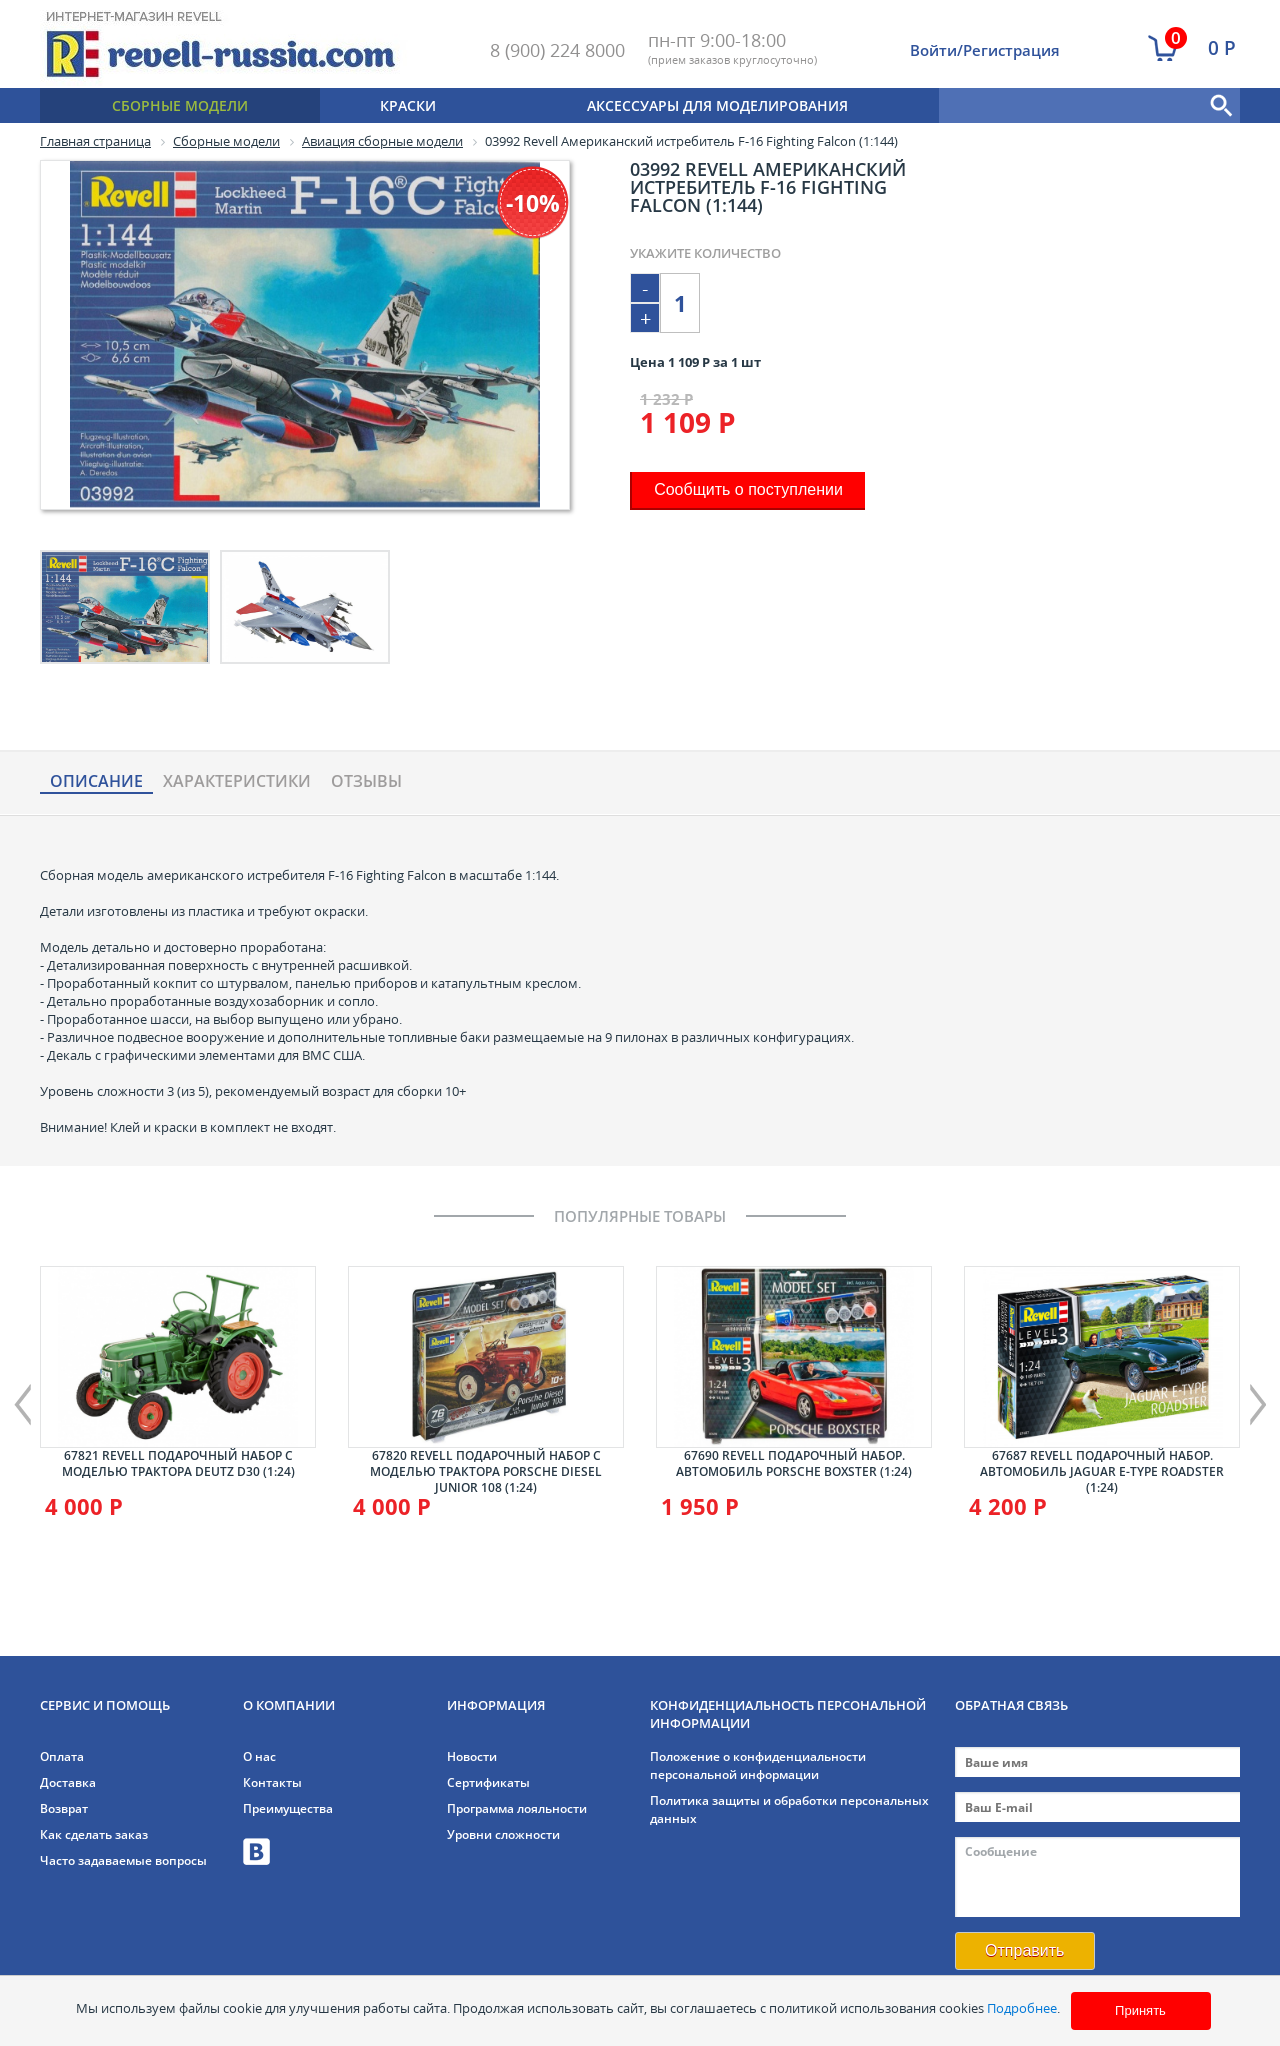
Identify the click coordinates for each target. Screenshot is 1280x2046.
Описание (96, 782)
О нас (259, 1756)
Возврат (64, 1808)
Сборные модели (180, 105)
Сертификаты (488, 1782)
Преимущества (288, 1808)
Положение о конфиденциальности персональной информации (758, 1765)
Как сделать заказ (94, 1834)
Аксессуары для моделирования (717, 105)
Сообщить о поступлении (748, 489)
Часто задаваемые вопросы (123, 1860)
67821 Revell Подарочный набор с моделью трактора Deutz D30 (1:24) (178, 1463)
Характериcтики (237, 782)
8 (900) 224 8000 (557, 50)
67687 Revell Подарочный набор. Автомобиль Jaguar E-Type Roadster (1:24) (1102, 1471)
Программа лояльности (517, 1808)
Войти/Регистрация (985, 50)
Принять (1140, 2010)
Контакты (272, 1782)
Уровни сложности (503, 1834)
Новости (472, 1756)
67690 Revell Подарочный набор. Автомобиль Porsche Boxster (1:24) (794, 1463)
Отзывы (366, 782)
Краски (408, 105)
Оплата (62, 1756)
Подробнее (1022, 2008)
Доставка (68, 1782)
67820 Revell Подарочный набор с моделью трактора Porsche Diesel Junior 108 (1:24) (486, 1471)
